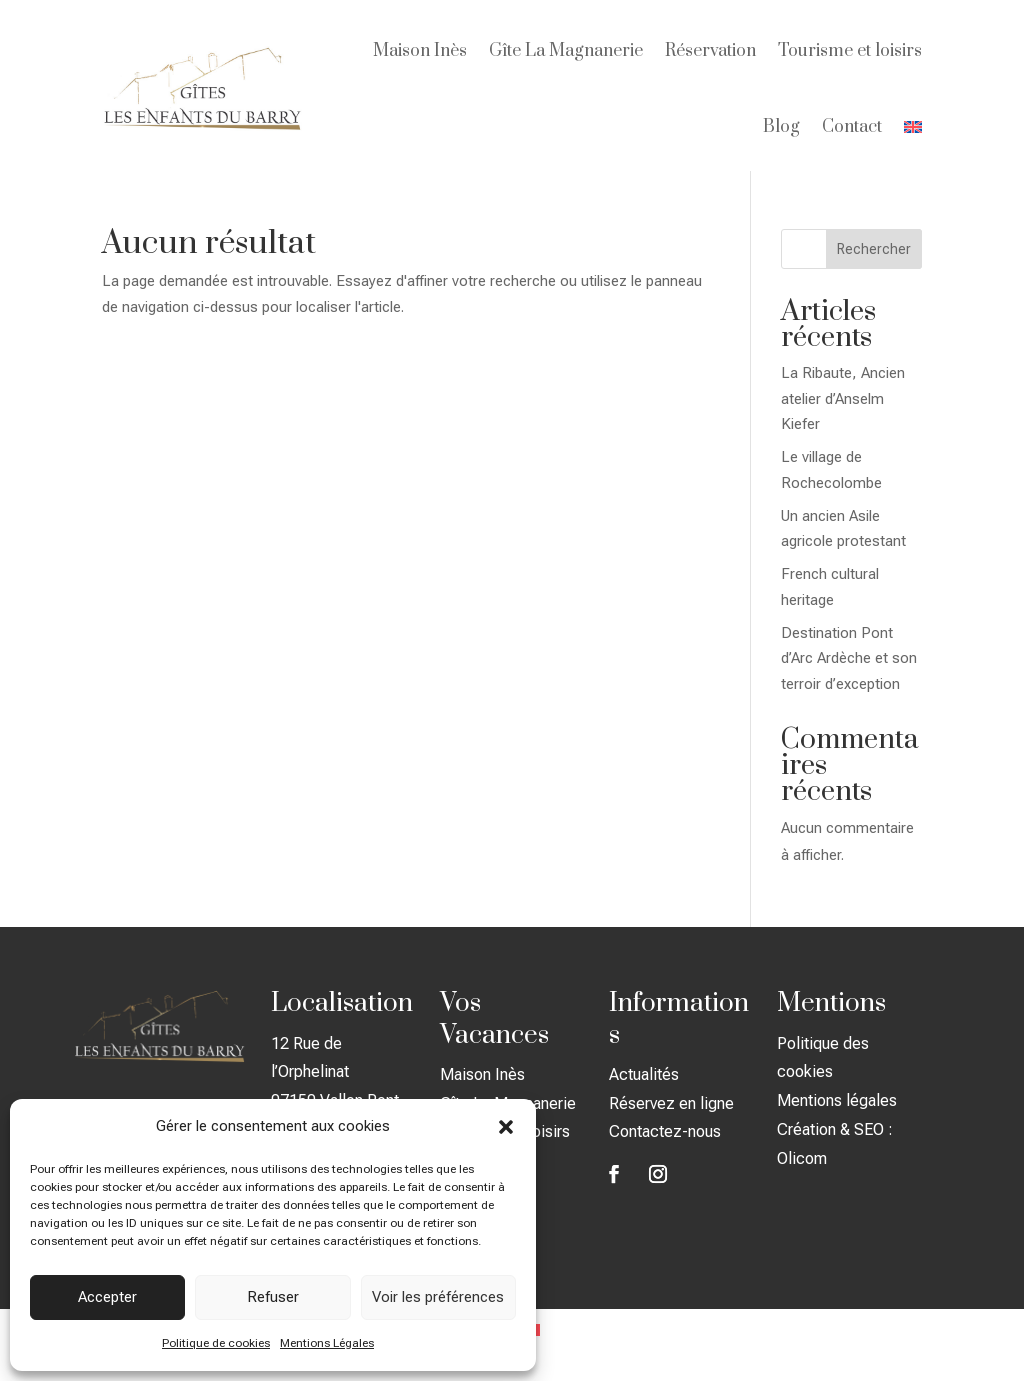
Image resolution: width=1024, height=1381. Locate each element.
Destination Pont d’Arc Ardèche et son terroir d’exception (849, 658)
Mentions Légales (327, 1343)
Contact (852, 127)
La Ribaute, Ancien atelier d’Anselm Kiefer (843, 398)
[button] (506, 1127)
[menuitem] (913, 127)
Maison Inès (420, 51)
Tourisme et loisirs (850, 51)
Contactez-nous (665, 1131)
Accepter (107, 1297)
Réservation (710, 51)
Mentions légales (837, 1100)
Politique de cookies (216, 1343)
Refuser (273, 1297)
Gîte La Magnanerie (566, 51)
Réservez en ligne (671, 1103)
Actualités (644, 1074)
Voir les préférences (438, 1297)
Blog (781, 127)
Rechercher (874, 249)
